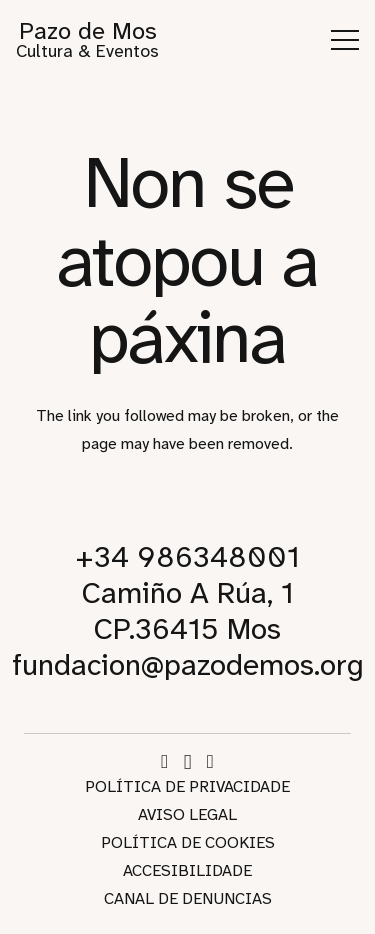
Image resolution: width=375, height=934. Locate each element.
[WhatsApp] (210, 761)
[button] (345, 40)
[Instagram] (188, 762)
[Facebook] (164, 761)
